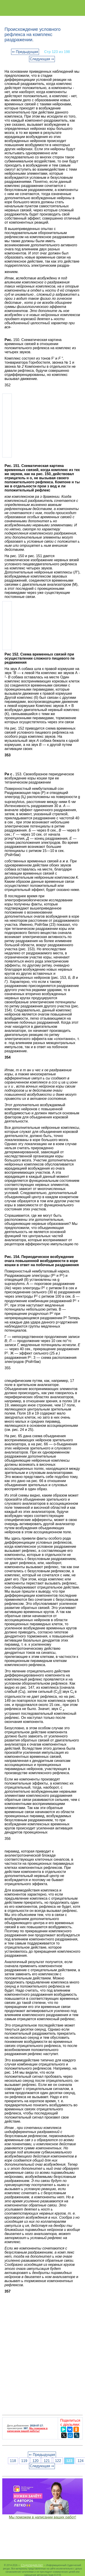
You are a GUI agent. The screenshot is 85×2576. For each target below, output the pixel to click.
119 (24, 2461)
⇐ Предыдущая (25, 52)
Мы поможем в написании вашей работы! (27, 2429)
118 (13, 2461)
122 (58, 2461)
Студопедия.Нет (32, 2565)
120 (35, 2461)
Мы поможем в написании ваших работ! (42, 2517)
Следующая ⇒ (42, 59)
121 (47, 2461)
